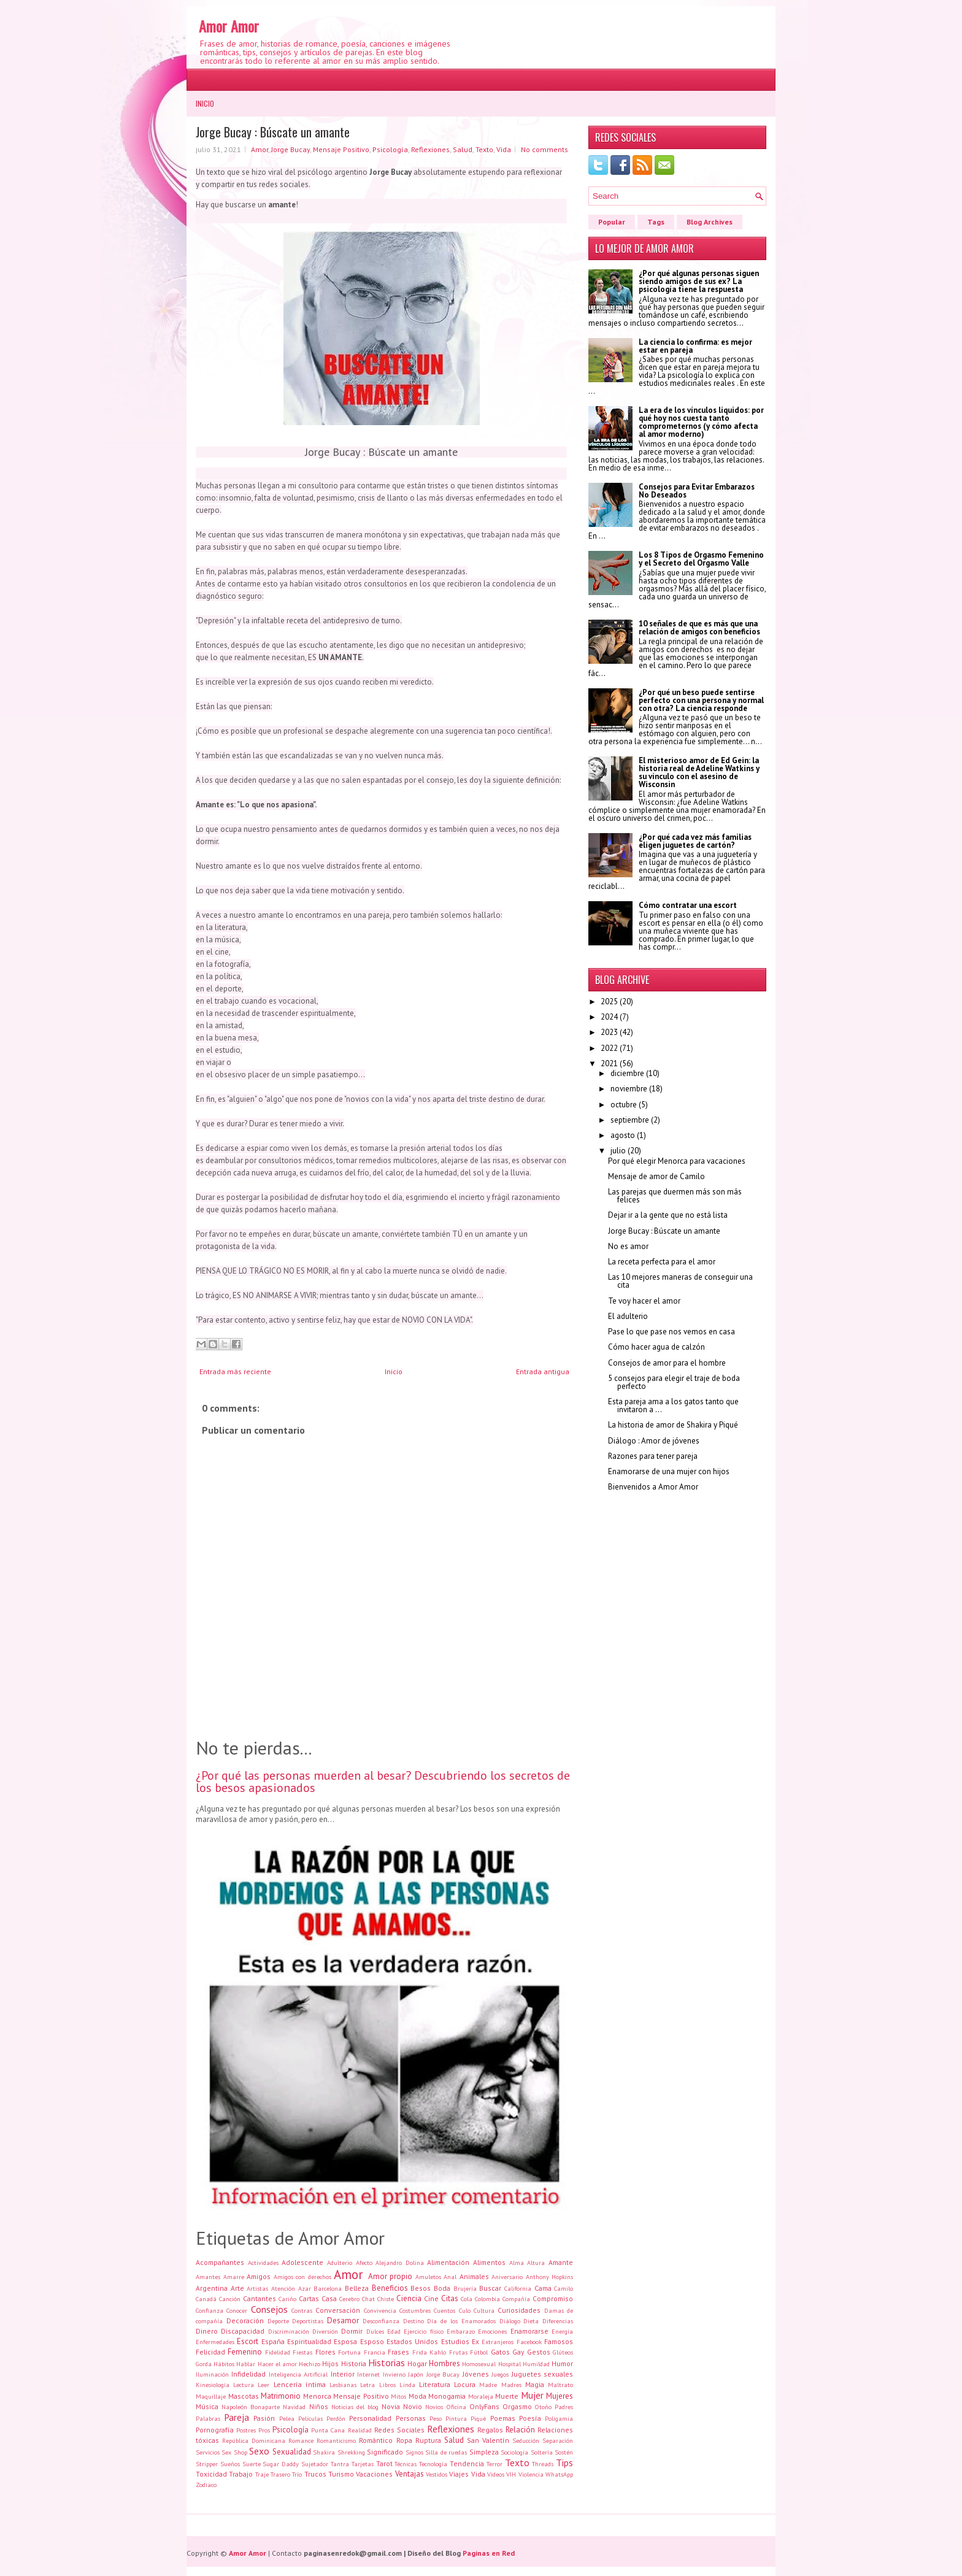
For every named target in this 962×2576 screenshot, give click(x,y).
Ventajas (409, 2474)
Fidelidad (277, 2352)
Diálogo (509, 2320)
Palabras (208, 2418)
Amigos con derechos (302, 2276)
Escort (247, 2341)
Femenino (245, 2352)
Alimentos (489, 2262)
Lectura (243, 2384)
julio (618, 1150)
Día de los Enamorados (461, 2320)
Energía (562, 2331)
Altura (536, 2262)
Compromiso (553, 2298)
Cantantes (259, 2298)
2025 (609, 1001)
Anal (450, 2276)
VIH (511, 2474)
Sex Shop (234, 2452)
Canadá (206, 2298)
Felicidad (210, 2351)
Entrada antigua (542, 1371)
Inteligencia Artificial (298, 2374)
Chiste (385, 2298)
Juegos (500, 2374)
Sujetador (314, 2463)
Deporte (278, 2320)
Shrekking (351, 2452)
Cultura (484, 2310)
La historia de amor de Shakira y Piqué (673, 1425)
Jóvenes (476, 2373)
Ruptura (428, 2440)
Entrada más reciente (235, 1371)
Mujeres (559, 2396)
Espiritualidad (309, 2341)
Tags (655, 221)
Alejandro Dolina (399, 2262)
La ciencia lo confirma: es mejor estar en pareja (695, 346)
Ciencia (408, 2298)
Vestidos (436, 2474)
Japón (415, 2374)
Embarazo (461, 2331)
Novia (391, 2406)
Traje (262, 2474)
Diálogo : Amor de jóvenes (653, 1441)
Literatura (434, 2384)
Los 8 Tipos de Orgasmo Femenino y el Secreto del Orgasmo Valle (701, 559)
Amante (560, 2262)
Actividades (263, 2262)
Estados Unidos (412, 2341)
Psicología (390, 149)
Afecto (364, 2262)
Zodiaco (206, 2484)
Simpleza (484, 2451)
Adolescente (302, 2262)
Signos (414, 2452)
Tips (564, 2462)
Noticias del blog (355, 2406)
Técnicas (405, 2463)
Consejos (269, 2309)
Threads (542, 2463)
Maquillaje (211, 2396)
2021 (609, 1063)
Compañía (516, 2298)
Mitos (398, 2396)
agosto (622, 1135)
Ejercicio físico (423, 2331)
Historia (353, 2363)
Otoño (543, 2406)
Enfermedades (215, 2341)
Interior (343, 2373)
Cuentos (444, 2310)
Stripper (207, 2463)
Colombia (487, 2298)
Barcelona (328, 2288)
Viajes (459, 2473)
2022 (609, 1048)
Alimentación (448, 2262)
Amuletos (428, 2276)
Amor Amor (229, 26)
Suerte (251, 2463)
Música (207, 2406)
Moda (417, 2396)
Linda (407, 2384)
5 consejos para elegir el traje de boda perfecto (674, 1382)
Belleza (357, 2288)
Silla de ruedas (446, 2452)
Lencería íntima (300, 2384)
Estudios (455, 2341)
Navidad (294, 2406)
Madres (511, 2384)
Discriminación (288, 2331)
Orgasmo (517, 2406)
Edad (394, 2331)
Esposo (372, 2341)
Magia (534, 2384)
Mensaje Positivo (341, 149)
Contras (301, 2310)
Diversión (325, 2331)
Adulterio (339, 2262)
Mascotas (243, 2396)
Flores (325, 2351)
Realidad (360, 2430)
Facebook (529, 2341)
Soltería (542, 2452)
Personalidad (370, 2418)
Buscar (490, 2288)
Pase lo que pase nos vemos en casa (671, 1331)
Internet (368, 2374)
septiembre (629, 1120)
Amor (259, 149)
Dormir (352, 2331)
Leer (263, 2384)
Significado (385, 2451)
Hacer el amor (277, 2363)
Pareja (236, 2417)
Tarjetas (363, 2463)
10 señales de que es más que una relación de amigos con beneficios (699, 627)
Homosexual (479, 2363)
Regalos (490, 2429)
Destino (413, 2320)
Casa (329, 2298)
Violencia (531, 2474)
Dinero (207, 2331)
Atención (283, 2288)
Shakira (324, 2452)
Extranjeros (498, 2341)
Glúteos (563, 2352)
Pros (264, 2430)
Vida (503, 149)
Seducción (525, 2440)
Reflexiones (430, 149)
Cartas (309, 2298)
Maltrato (560, 2384)
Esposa (345, 2341)
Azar (304, 2288)
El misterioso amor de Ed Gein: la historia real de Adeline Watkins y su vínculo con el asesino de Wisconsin (699, 772)
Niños (318, 2406)
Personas (411, 2418)
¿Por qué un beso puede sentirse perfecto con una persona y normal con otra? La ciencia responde (701, 700)
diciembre (627, 1073)
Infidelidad (248, 2373)
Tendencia (467, 2463)
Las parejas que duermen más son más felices (675, 1195)
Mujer (532, 2395)
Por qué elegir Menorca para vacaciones (676, 1161)
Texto (484, 149)
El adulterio (628, 1316)
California (517, 2288)
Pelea (286, 2418)
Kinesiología (212, 2384)
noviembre (628, 1088)
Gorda (204, 2363)
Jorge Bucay (290, 149)
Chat (368, 2298)
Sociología (514, 2452)
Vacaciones (374, 2473)
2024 (609, 1017)
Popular (611, 221)
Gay (518, 2351)
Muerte (506, 2396)
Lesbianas (342, 2384)
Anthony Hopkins (550, 2276)
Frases (398, 2351)
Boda (442, 2288)
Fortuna (349, 2352)
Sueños (230, 2463)
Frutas (458, 2352)
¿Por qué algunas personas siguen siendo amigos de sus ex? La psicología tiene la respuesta (699, 281)
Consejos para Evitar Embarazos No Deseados (697, 491)
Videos (495, 2474)
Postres (246, 2430)
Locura (464, 2384)
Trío (297, 2474)
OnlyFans (484, 2406)
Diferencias (557, 2320)
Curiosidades (519, 2310)
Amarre (233, 2276)
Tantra (340, 2463)
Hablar (245, 2363)
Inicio (205, 103)
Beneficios (390, 2288)
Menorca (317, 2396)
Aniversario (507, 2276)
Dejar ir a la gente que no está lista (668, 1215)
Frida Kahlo (429, 2352)
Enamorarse (529, 2331)
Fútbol (479, 2352)
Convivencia (380, 2310)
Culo (465, 2310)
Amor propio (390, 2276)
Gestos (538, 2351)
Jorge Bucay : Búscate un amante (273, 132)
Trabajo (241, 2473)
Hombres (444, 2363)
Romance (301, 2440)
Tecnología (433, 2463)
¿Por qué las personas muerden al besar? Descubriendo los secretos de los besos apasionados (383, 1781)
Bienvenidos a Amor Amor (653, 1487)
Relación (520, 2429)
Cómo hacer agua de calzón (656, 1347)
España (273, 2341)
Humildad (536, 2363)
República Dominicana (253, 2440)
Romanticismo (336, 2440)
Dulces (375, 2331)
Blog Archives (710, 221)
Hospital (509, 2363)
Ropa (404, 2440)
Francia (374, 2352)
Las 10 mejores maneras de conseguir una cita (680, 1281)
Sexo (259, 2451)
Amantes (208, 2276)
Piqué (478, 2418)
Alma (516, 2262)
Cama (543, 2288)
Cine (431, 2298)
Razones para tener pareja (653, 1456)
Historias (386, 2362)
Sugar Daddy (281, 2463)
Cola (466, 2298)
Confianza (209, 2310)
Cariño (287, 2298)
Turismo (341, 2473)
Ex (475, 2341)
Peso (435, 2418)
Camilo (563, 2288)
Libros (387, 2384)
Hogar (417, 2363)
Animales (474, 2276)
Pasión (264, 2418)
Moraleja (480, 2396)
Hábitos (224, 2363)
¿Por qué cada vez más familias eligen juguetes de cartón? (695, 841)
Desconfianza (381, 2320)
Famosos (558, 2341)
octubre (623, 1104)
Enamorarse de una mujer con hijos (668, 1471)
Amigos (259, 2276)
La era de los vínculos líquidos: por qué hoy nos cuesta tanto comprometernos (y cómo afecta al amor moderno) (701, 422)
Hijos (330, 2363)
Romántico (376, 2440)
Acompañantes (220, 2262)
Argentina (212, 2288)
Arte (237, 2288)
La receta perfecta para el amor (661, 1261)
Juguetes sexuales (542, 2373)
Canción (229, 2298)
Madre (488, 2384)
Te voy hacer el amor (644, 1301)
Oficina (456, 2406)
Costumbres (415, 2310)
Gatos (500, 2351)
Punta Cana (328, 2430)
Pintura (456, 2418)
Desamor (343, 2320)
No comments (544, 149)
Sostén (564, 2452)
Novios (434, 2406)
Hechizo (309, 2363)
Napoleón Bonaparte (250, 2406)
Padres (564, 2406)
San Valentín (488, 2440)
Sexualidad (291, 2452)
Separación (557, 2440)
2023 (609, 1032)
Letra (367, 2384)
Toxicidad (211, 2473)
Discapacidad (242, 2331)
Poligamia (559, 2418)
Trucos (315, 2473)
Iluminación (212, 2374)
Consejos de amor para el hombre (667, 1363)
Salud (462, 149)
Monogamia (447, 2396)
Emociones (492, 2331)
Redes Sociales (399, 2429)
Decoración (245, 2320)
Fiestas (302, 2352)
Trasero (280, 2474)
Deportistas (307, 2320)
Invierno (394, 2374)
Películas (310, 2418)
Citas (449, 2298)
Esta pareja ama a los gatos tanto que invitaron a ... (673, 1405)
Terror (494, 2463)
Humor (562, 2363)
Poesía (530, 2418)
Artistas (257, 2288)
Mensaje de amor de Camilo (656, 1176)
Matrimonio (281, 2396)
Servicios (208, 2452)
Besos (420, 2288)
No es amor (628, 1246)
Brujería (465, 2288)
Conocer (236, 2310)
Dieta (531, 2320)
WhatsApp (559, 2474)
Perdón (335, 2418)
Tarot (384, 2463)
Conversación (337, 2310)
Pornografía (215, 2429)
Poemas (502, 2418)
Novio (412, 2406)
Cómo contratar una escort (688, 905)
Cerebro (349, 2298)
